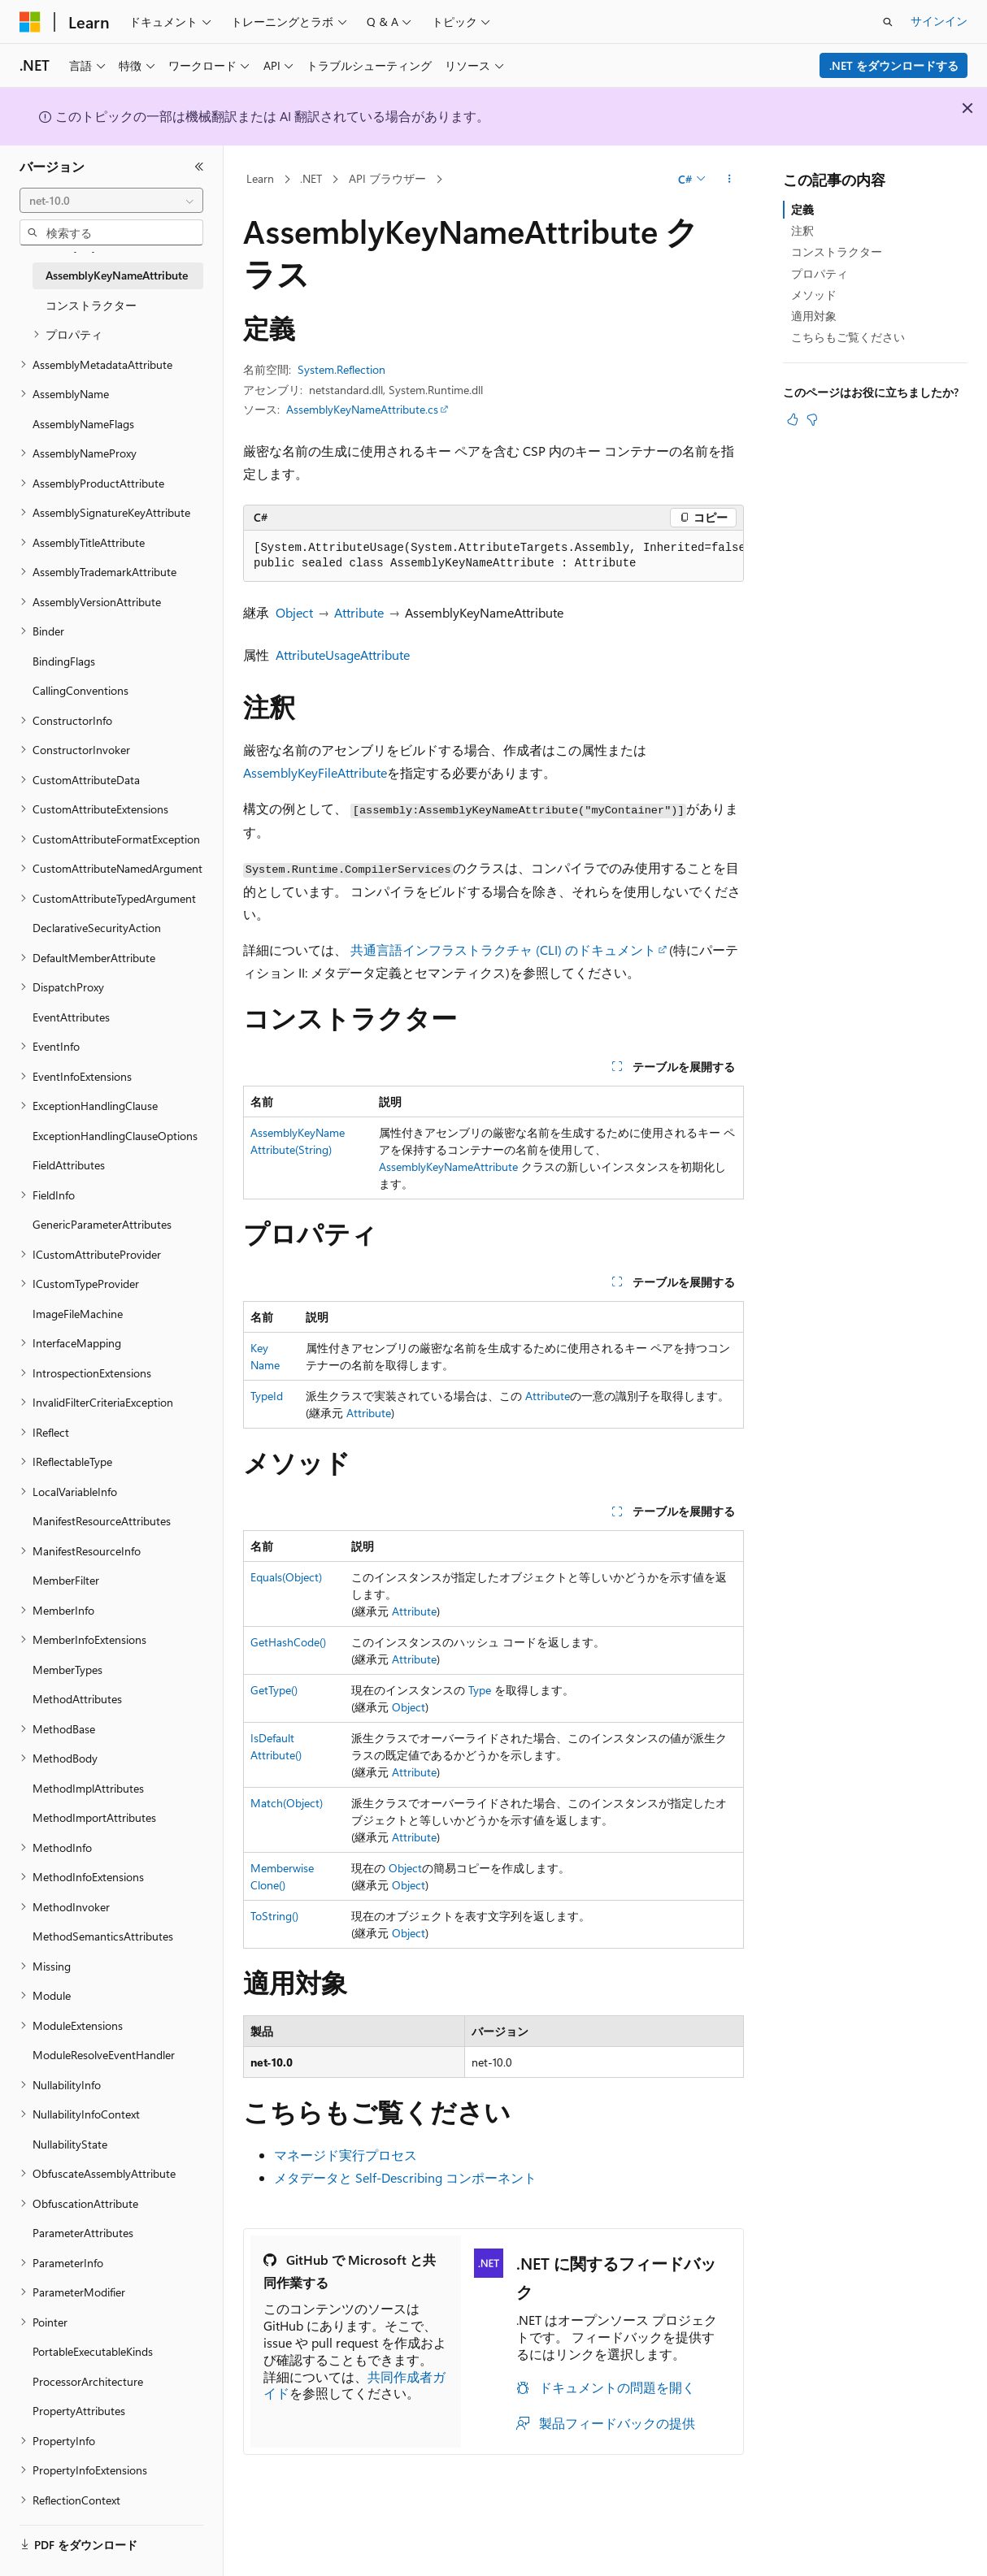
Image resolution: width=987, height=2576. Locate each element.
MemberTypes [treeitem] (67, 1669)
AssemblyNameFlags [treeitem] (83, 424)
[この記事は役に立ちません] (812, 419)
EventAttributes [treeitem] (71, 1017)
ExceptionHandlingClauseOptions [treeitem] (115, 1135)
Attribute (359, 612)
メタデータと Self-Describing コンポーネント (405, 2177)
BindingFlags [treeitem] (64, 661)
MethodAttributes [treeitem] (77, 1698)
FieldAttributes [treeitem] (69, 1165)
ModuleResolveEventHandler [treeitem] (104, 2054)
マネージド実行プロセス (345, 2154)
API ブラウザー (387, 178)
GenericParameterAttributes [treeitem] (102, 1224)
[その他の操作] (729, 180)
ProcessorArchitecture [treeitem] (88, 2381)
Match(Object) (286, 1803)
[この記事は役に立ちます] (792, 419)
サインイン (939, 20)
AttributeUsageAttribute (343, 654)
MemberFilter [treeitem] (66, 1580)
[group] (493, 556)
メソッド (814, 294)
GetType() (274, 1690)
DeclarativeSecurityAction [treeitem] (97, 927)
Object (294, 612)
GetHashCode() (288, 1642)
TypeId (266, 1395)
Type (479, 1690)
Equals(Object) (286, 1577)
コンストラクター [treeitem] (91, 305)
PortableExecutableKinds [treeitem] (93, 2351)
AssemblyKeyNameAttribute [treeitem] (117, 275)
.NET (311, 178)
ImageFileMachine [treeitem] (78, 1313)
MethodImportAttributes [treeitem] (94, 1817)
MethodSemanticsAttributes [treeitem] (103, 1936)
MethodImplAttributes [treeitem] (88, 1788)
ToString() (274, 1915)
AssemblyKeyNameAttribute (448, 1166)
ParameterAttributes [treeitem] (83, 2232)
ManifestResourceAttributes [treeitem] (102, 1521)
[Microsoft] (30, 22)
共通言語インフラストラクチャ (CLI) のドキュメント (503, 949)
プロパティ (819, 273)
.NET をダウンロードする (894, 65)
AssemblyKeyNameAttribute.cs (362, 409)
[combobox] (111, 201)
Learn (260, 178)
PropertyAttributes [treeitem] (79, 2410)
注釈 (802, 230)
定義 (802, 209)
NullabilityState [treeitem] (70, 2144)
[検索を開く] (888, 22)
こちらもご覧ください (848, 337)
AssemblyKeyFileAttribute (315, 772)
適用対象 (814, 315)
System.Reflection (341, 369)
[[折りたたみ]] (199, 166)
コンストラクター (836, 251)
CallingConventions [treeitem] (80, 690)
